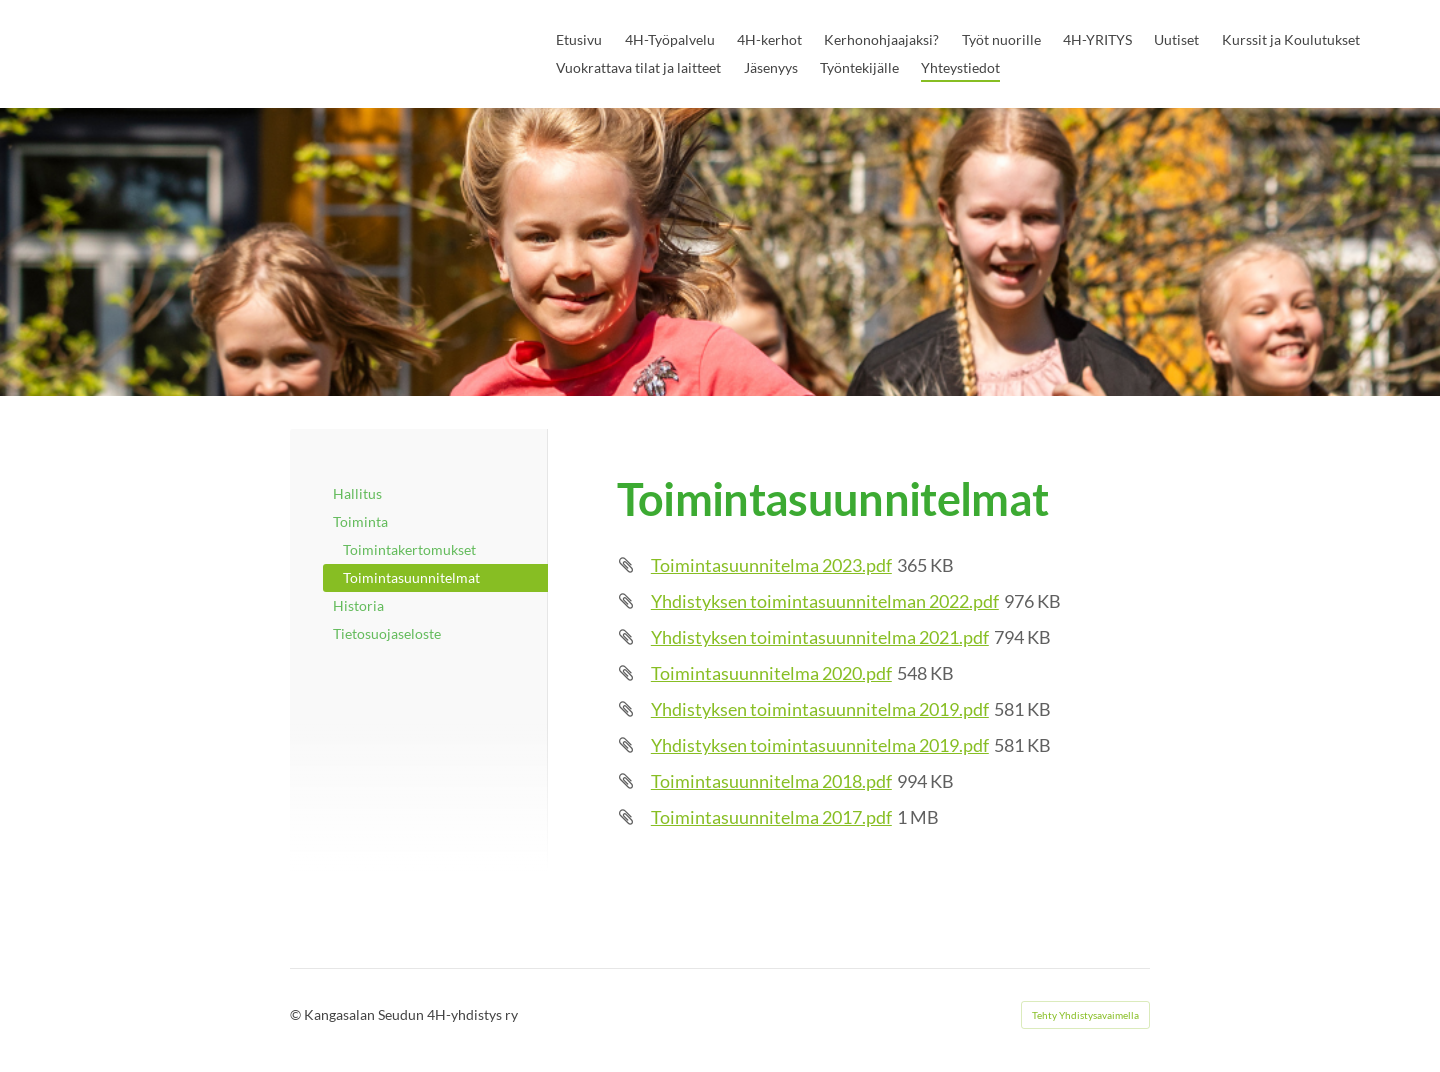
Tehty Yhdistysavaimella (1085, 1015)
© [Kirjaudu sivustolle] (297, 1014)
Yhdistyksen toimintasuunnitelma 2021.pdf (820, 637)
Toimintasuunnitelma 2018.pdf (771, 781)
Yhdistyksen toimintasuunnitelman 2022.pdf (825, 601)
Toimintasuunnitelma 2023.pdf (771, 565)
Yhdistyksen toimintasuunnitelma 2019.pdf (820, 709)
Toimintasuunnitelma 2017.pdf (771, 817)
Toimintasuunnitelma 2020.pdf (771, 673)
